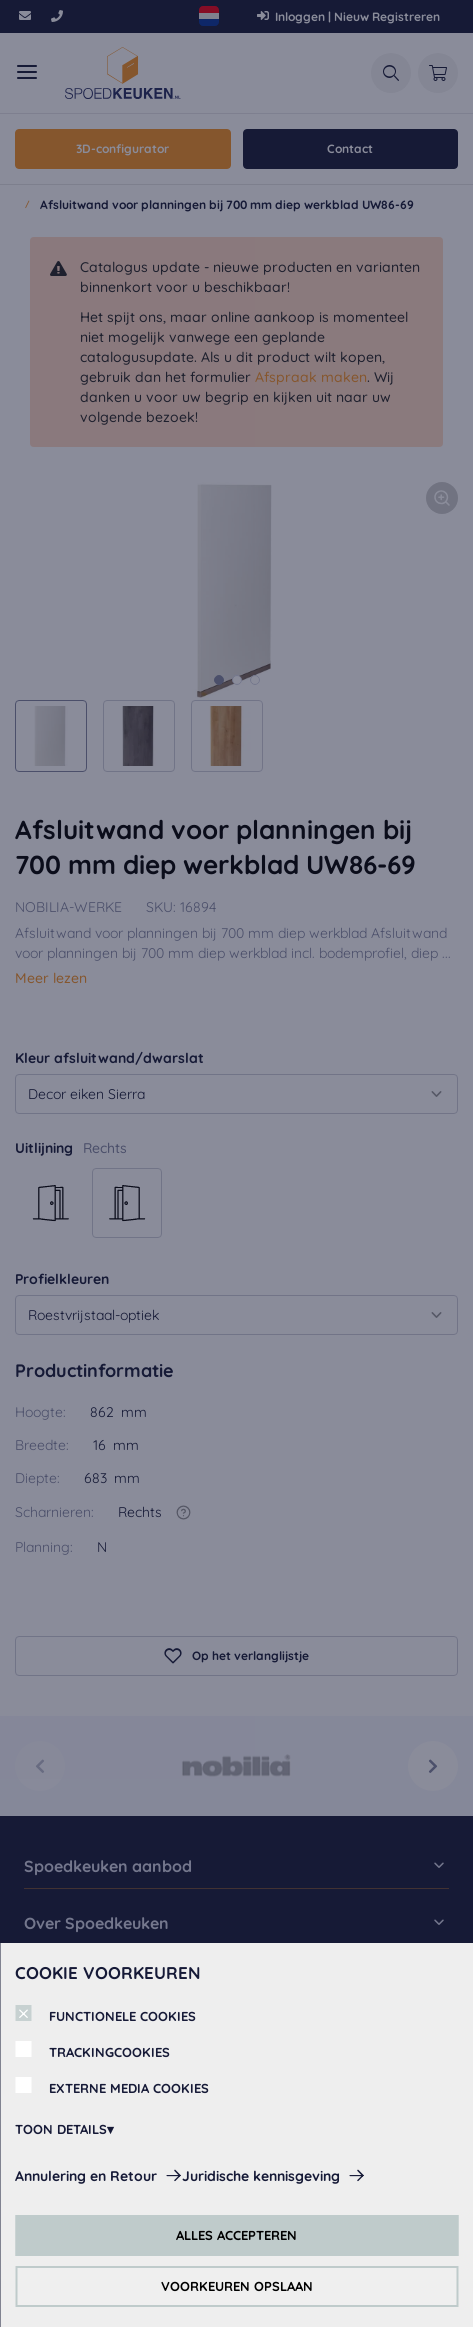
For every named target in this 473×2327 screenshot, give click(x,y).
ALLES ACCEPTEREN (236, 2235)
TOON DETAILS (61, 2129)
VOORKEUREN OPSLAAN (237, 2286)
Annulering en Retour (86, 2176)
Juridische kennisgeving (261, 2176)
